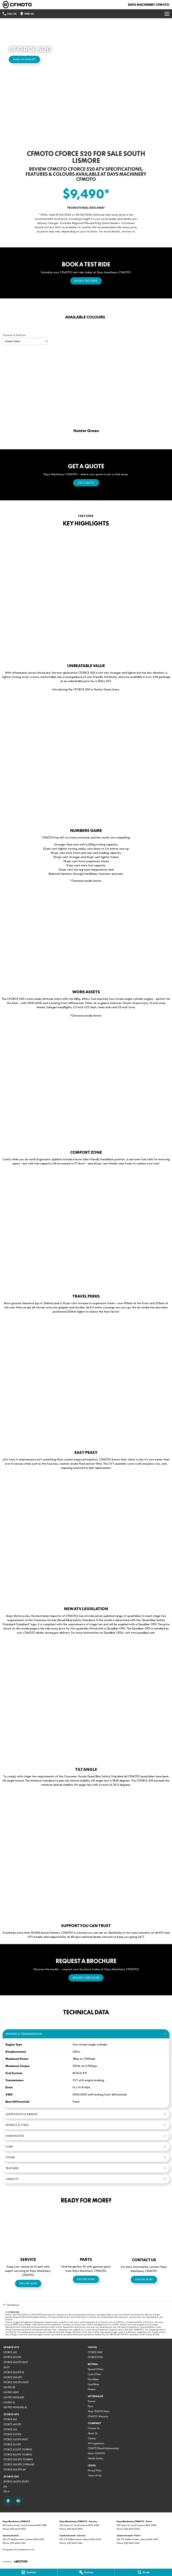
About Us (93, 2433)
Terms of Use (95, 2475)
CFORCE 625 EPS (12, 2444)
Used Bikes (93, 2384)
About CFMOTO (96, 2453)
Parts (90, 2406)
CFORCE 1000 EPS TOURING (18, 2459)
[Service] (86, 2572)
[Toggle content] (86, 2033)
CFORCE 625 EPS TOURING (17, 2449)
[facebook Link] (8, 2500)
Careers (92, 2438)
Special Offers (95, 2369)
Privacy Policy (94, 2470)
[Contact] (28, 2572)
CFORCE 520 (10, 2429)
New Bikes (93, 2379)
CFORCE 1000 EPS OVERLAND (18, 2464)
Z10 (5, 2486)
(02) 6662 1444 (17, 2543)
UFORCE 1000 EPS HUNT (16, 2382)
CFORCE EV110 (95, 2357)
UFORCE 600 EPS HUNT (15, 2362)
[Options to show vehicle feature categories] (25, 341)
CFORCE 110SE (95, 2352)
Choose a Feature (25, 339)
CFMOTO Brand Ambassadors (103, 2448)
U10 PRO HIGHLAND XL (15, 2407)
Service (92, 2401)
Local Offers (94, 2374)
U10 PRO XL (9, 2402)
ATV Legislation (96, 2443)
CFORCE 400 (10, 2419)
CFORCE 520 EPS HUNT (15, 2439)
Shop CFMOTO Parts (98, 2411)
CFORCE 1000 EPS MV (14, 2469)
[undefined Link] (18, 2500)
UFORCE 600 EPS (12, 2357)
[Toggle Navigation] (166, 13)
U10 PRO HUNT (11, 2392)
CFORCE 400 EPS (12, 2424)
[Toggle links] (15, 2561)
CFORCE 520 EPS (12, 2434)
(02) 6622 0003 (18, 2529)
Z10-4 (6, 2491)
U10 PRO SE (9, 2387)
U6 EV (6, 2367)
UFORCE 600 (10, 2352)
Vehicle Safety (95, 2458)
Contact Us (94, 2428)
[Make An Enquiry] (24, 59)
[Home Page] (17, 4)
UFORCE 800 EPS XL (13, 2372)
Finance (92, 2389)
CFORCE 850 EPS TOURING (17, 2454)
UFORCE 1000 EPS (12, 2377)
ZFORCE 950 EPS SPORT (16, 2481)
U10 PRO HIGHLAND (13, 2397)
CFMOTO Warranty (98, 2416)
